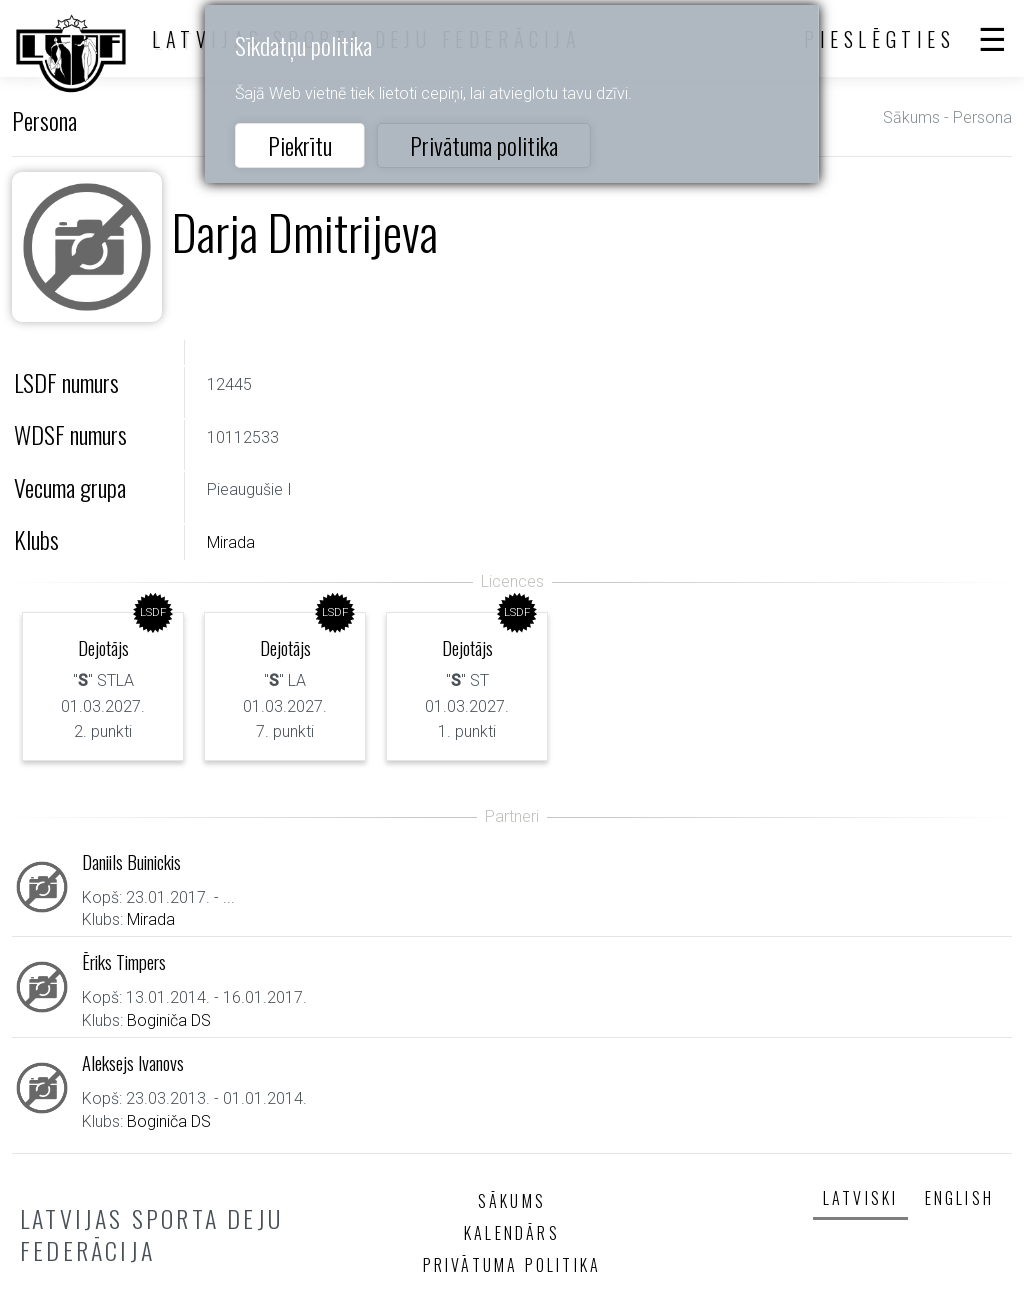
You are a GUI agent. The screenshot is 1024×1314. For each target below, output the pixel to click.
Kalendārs (512, 1233)
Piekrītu (300, 145)
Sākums (911, 117)
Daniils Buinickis (131, 861)
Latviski (861, 1198)
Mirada (231, 542)
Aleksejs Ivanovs (133, 1062)
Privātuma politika (484, 145)
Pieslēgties (880, 39)
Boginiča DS (169, 1020)
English (959, 1198)
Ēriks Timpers (124, 961)
